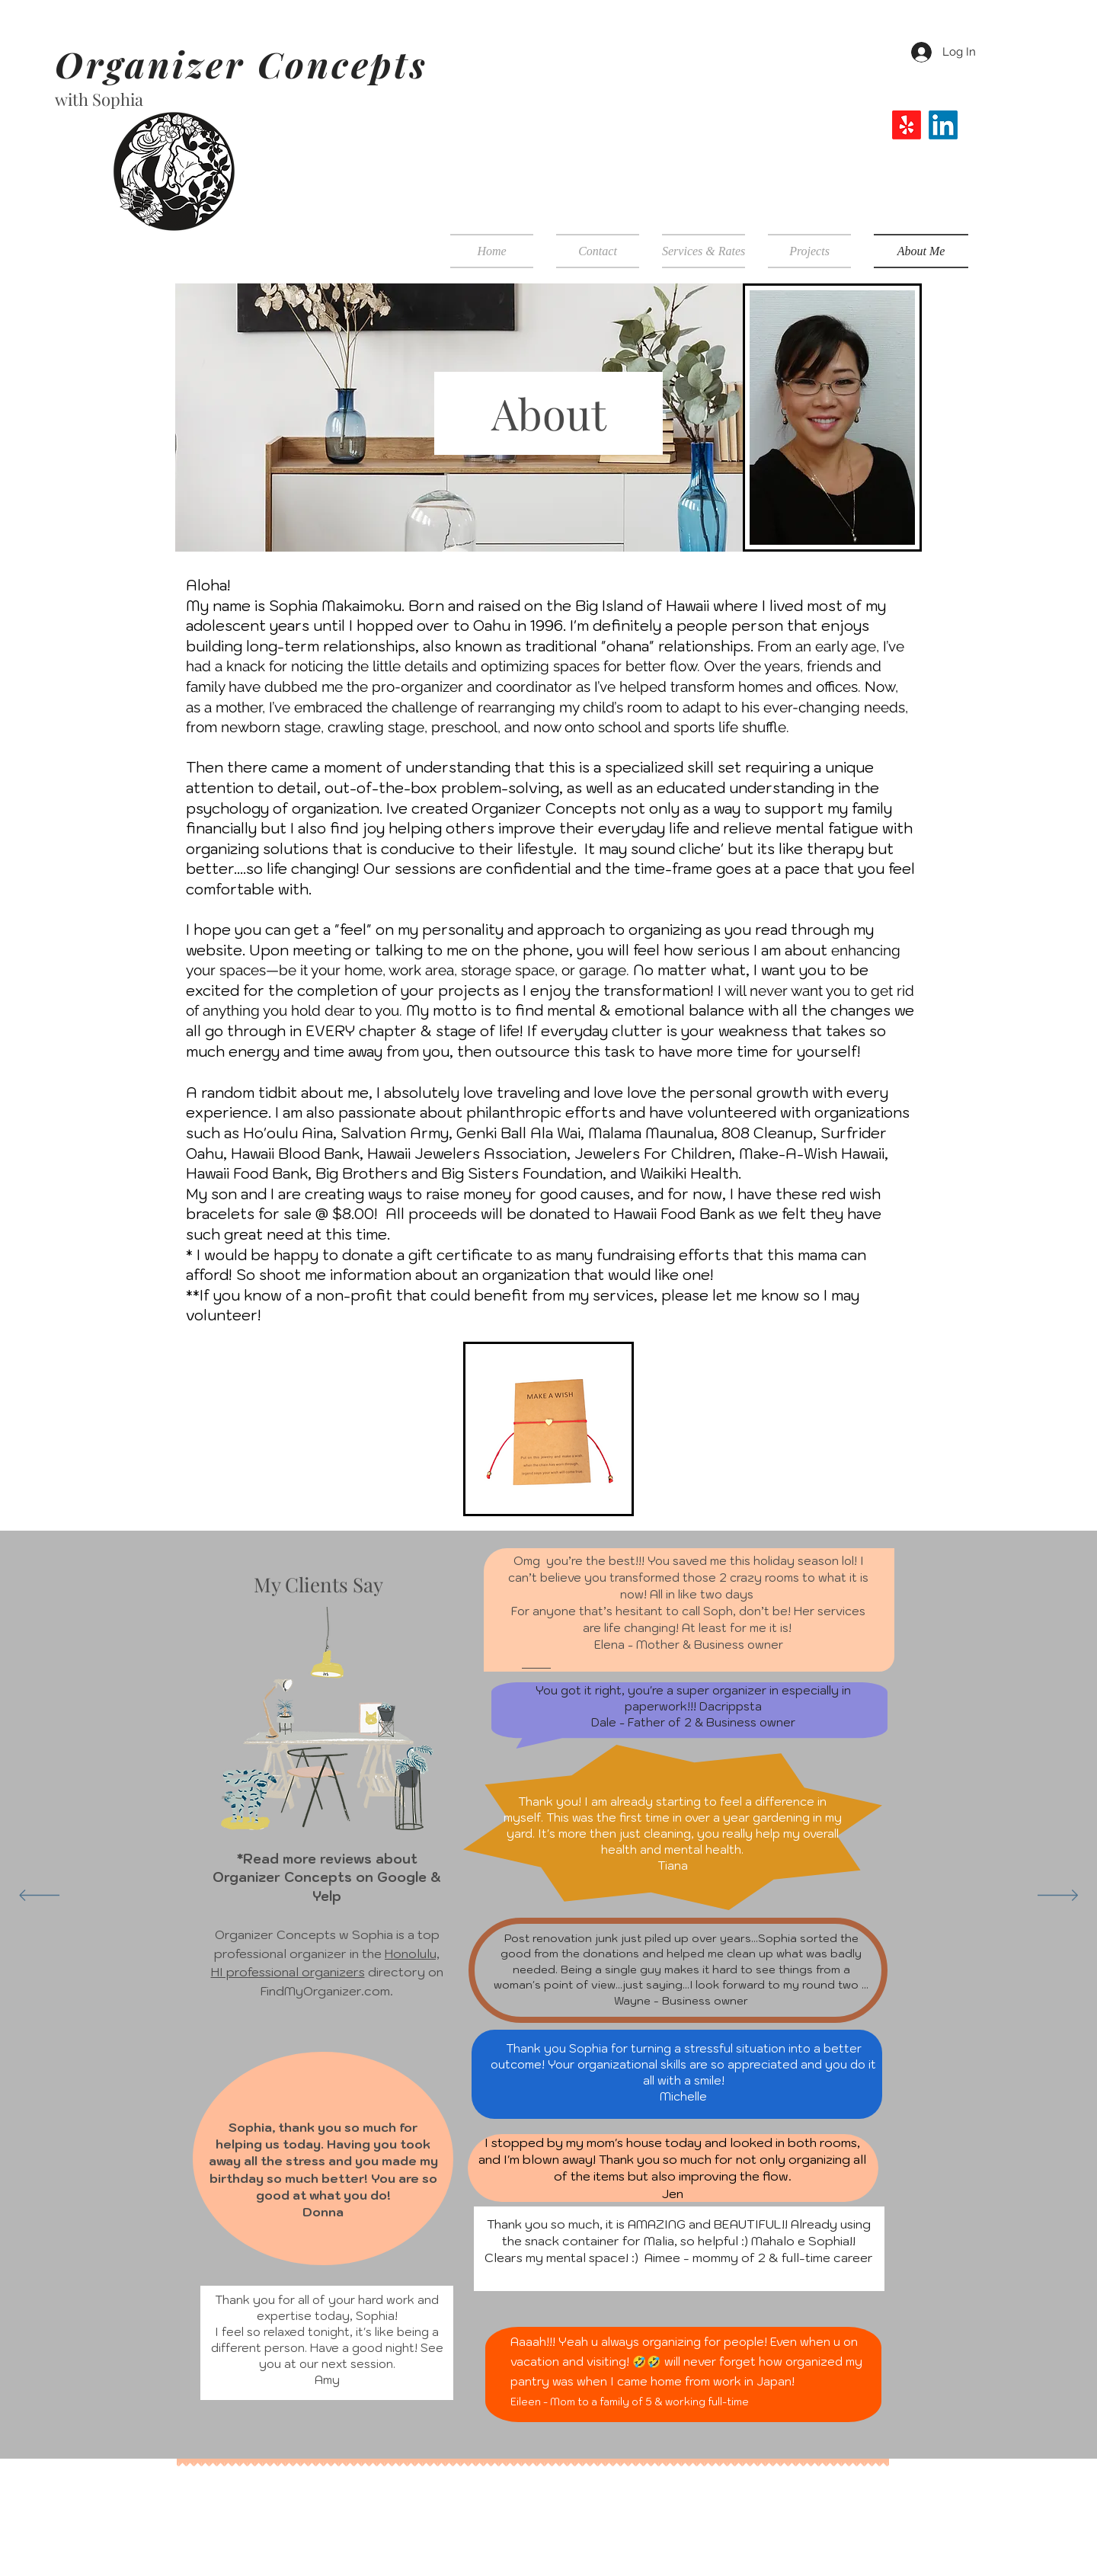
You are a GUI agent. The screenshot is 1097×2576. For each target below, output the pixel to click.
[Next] (1058, 1896)
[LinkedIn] (943, 124)
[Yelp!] (906, 124)
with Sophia (99, 99)
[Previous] (39, 1896)
